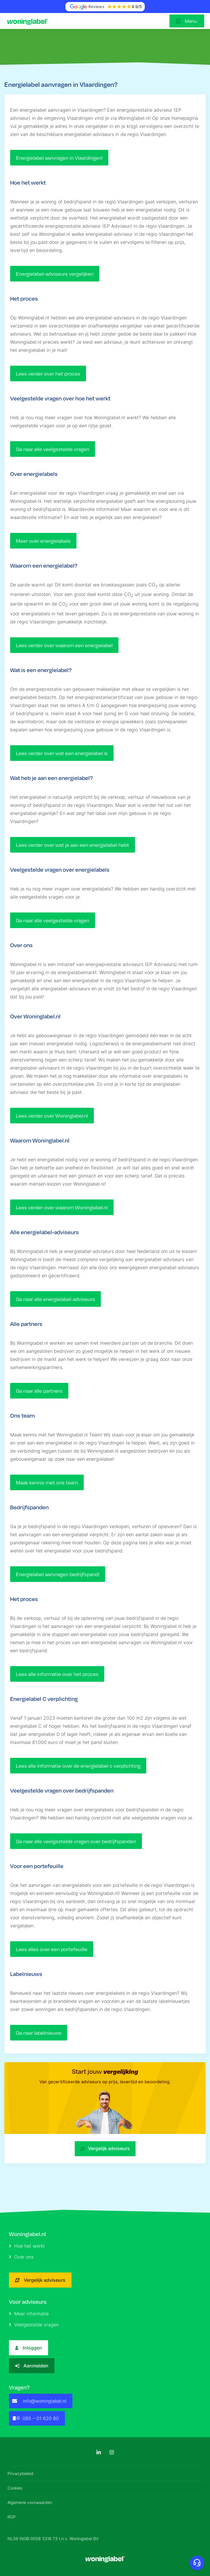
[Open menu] (186, 20)
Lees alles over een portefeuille (51, 1949)
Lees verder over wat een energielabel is (62, 753)
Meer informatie (29, 2313)
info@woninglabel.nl (39, 2401)
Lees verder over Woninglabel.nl (52, 1115)
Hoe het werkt (27, 2246)
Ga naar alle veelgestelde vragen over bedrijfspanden (76, 1841)
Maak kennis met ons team (47, 1482)
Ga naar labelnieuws (38, 2032)
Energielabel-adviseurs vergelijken (55, 273)
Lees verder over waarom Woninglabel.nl (62, 1207)
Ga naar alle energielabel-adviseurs (55, 1299)
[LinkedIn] (99, 2452)
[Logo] (29, 21)
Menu (191, 21)
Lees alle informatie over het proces (57, 1673)
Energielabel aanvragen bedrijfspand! (57, 1574)
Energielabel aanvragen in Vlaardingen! (59, 157)
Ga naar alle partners (39, 1390)
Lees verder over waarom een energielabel (64, 645)
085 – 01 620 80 (35, 2418)
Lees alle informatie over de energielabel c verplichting (78, 1765)
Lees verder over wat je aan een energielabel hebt (72, 844)
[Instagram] (112, 2452)
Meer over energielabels (43, 540)
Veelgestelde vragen (34, 2324)
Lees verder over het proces (48, 373)
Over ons (21, 2257)
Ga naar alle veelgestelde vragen (52, 449)
